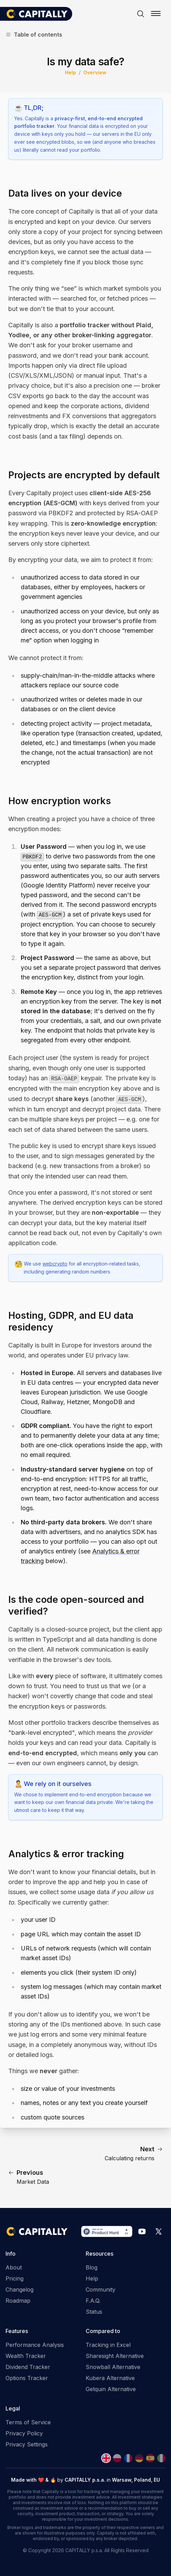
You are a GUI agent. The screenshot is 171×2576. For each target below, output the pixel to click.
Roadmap (18, 2300)
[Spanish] (150, 2458)
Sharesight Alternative (115, 2355)
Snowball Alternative (113, 2366)
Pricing (14, 2278)
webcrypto (54, 1264)
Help (70, 72)
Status (94, 2311)
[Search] (141, 14)
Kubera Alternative (110, 2378)
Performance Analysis (35, 2344)
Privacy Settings (27, 2444)
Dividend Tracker (28, 2366)
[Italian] (161, 2458)
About (14, 2267)
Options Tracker (27, 2378)
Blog (91, 2267)
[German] (139, 2458)
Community (100, 2289)
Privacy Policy (24, 2433)
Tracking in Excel (108, 2344)
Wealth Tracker (26, 2355)
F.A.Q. (93, 2300)
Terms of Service (28, 2422)
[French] (128, 2458)
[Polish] (117, 2458)
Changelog (20, 2289)
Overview (94, 72)
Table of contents (34, 34)
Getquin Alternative (111, 2389)
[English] (106, 2458)
